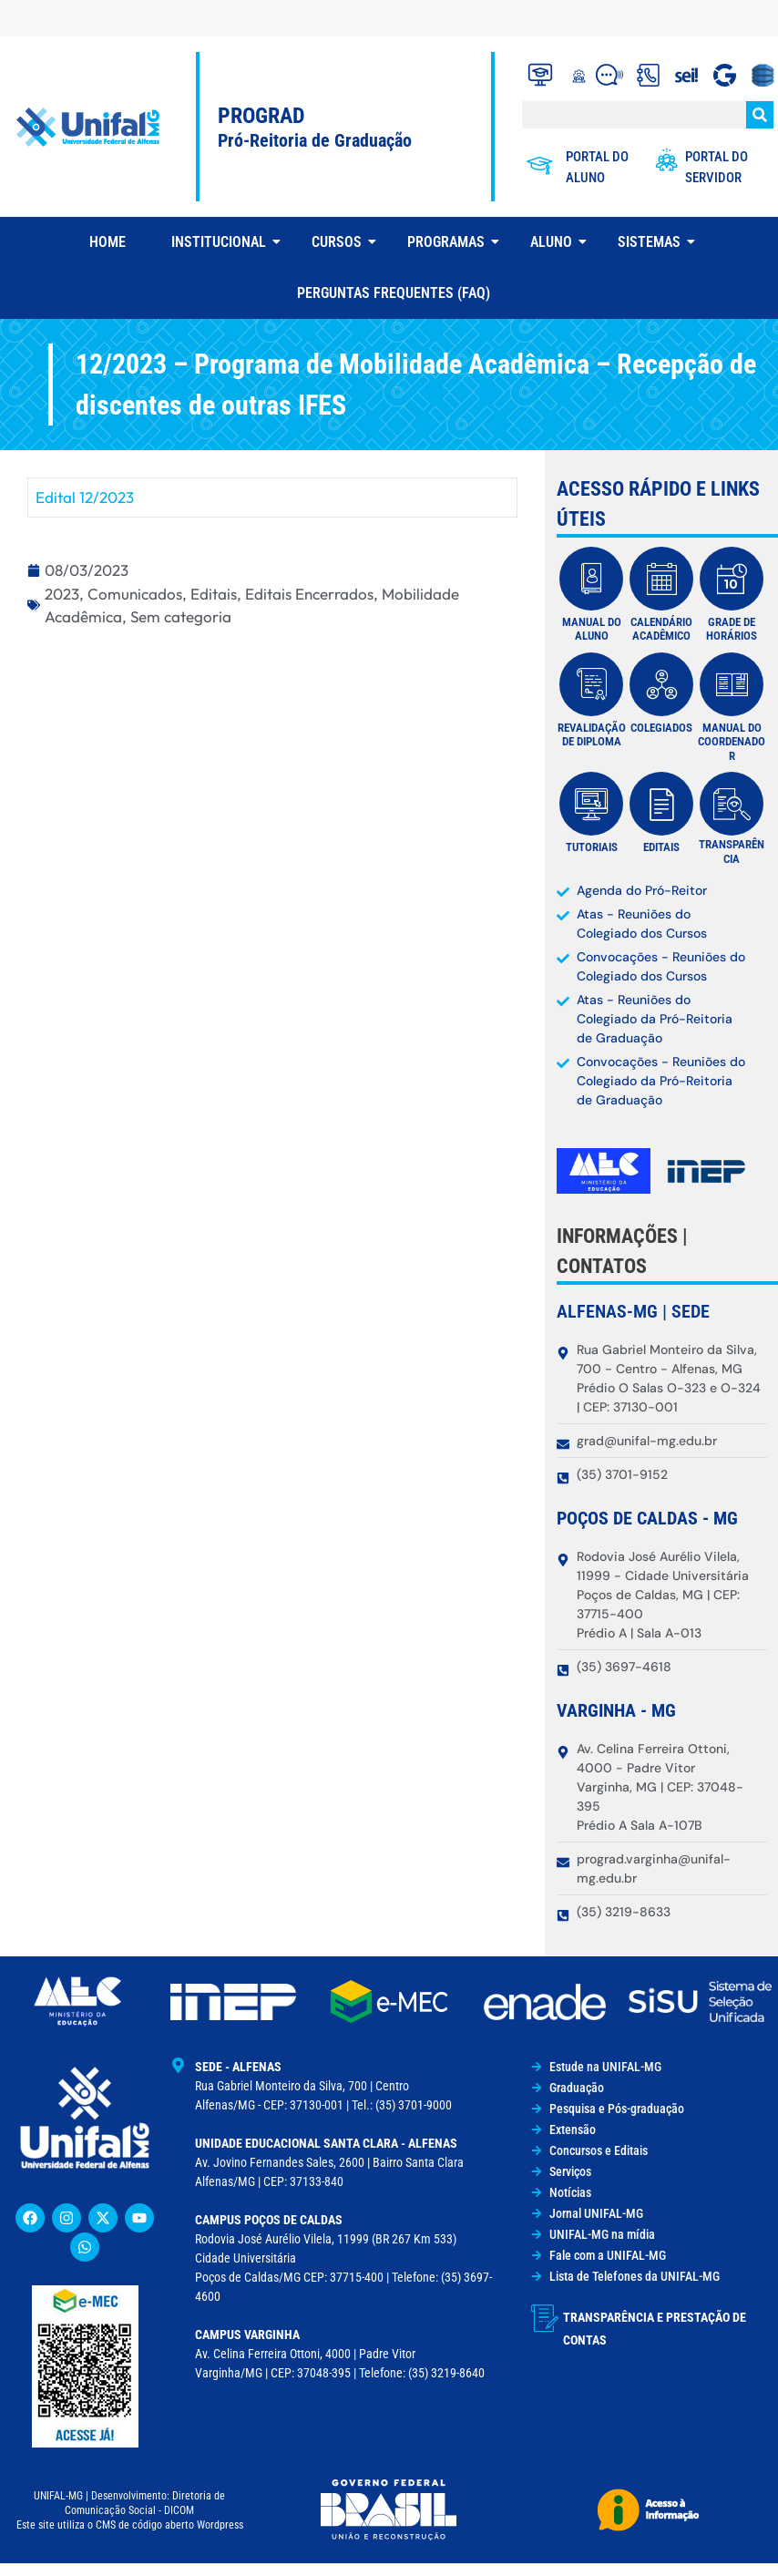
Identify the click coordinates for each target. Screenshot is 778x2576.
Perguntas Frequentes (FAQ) (393, 293)
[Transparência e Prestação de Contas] (544, 2318)
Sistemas (656, 242)
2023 (62, 593)
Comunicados (134, 593)
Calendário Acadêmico (661, 629)
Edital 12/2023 (85, 497)
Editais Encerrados (309, 593)
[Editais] (661, 804)
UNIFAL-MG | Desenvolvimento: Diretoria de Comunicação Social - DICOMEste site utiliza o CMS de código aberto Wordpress (129, 2510)
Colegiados (661, 727)
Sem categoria (180, 616)
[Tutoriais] (591, 804)
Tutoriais (592, 847)
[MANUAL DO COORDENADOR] (731, 684)
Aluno (558, 242)
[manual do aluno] (591, 579)
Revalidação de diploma (592, 735)
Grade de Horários (731, 629)
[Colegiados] (661, 684)
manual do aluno (591, 629)
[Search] (759, 114)
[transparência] (731, 804)
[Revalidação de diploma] (591, 684)
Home (107, 242)
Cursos (343, 242)
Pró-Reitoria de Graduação (315, 140)
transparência (731, 851)
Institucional (225, 242)
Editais (213, 593)
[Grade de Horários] (731, 579)
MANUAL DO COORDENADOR (731, 742)
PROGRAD (261, 115)
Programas (452, 242)
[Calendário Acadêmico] (661, 579)
